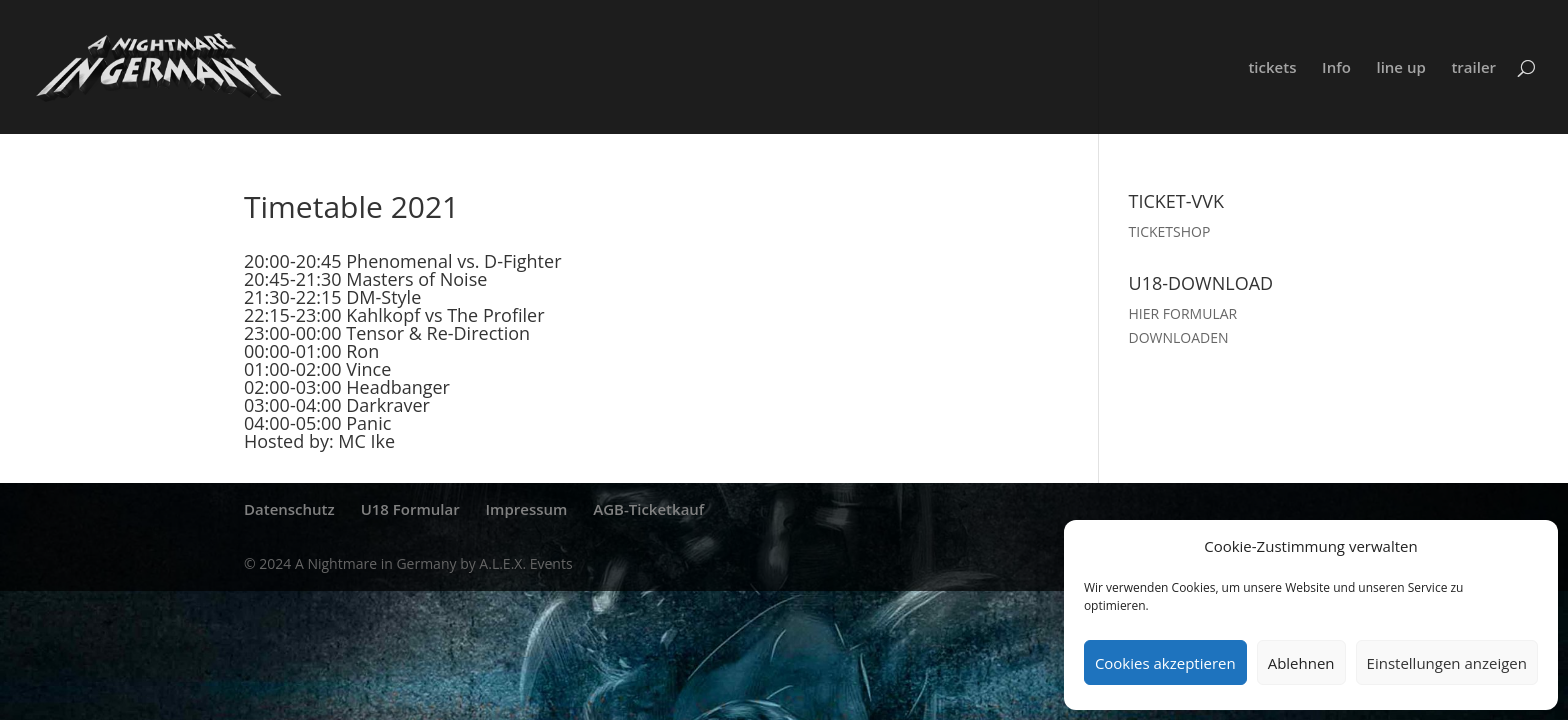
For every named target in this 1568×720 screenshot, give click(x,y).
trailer (1473, 68)
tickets (1272, 68)
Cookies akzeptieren (1165, 663)
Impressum (527, 509)
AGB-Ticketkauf (648, 509)
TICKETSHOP (1170, 231)
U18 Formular (410, 509)
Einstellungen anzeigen (1447, 663)
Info (1336, 68)
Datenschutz (289, 509)
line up (1400, 68)
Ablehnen (1301, 663)
